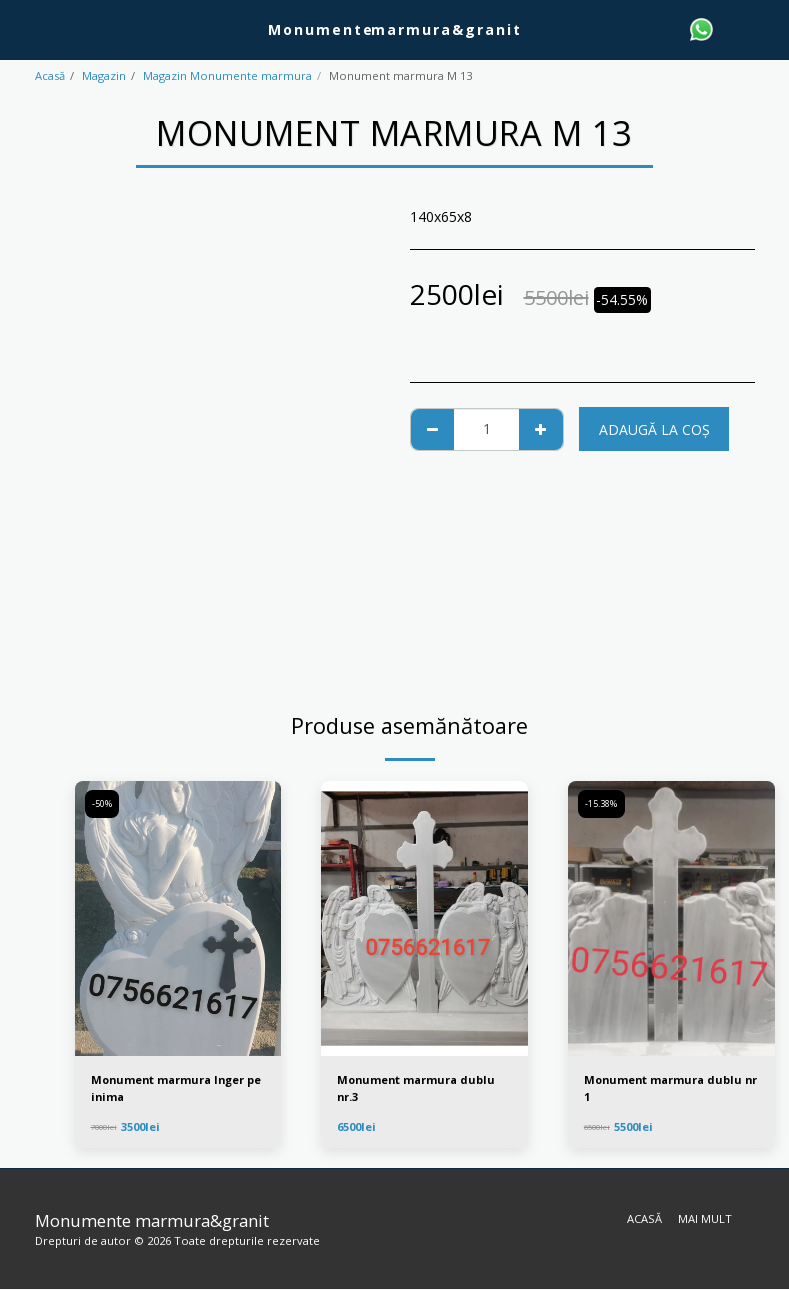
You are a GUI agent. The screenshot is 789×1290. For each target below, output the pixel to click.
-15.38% (602, 804)
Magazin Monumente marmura (227, 75)
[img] (178, 919)
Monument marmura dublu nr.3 (420, 1088)
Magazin (104, 75)
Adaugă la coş (654, 429)
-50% (103, 804)
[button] (22, 28)
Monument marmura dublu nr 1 (667, 1088)
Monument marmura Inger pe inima (172, 1088)
